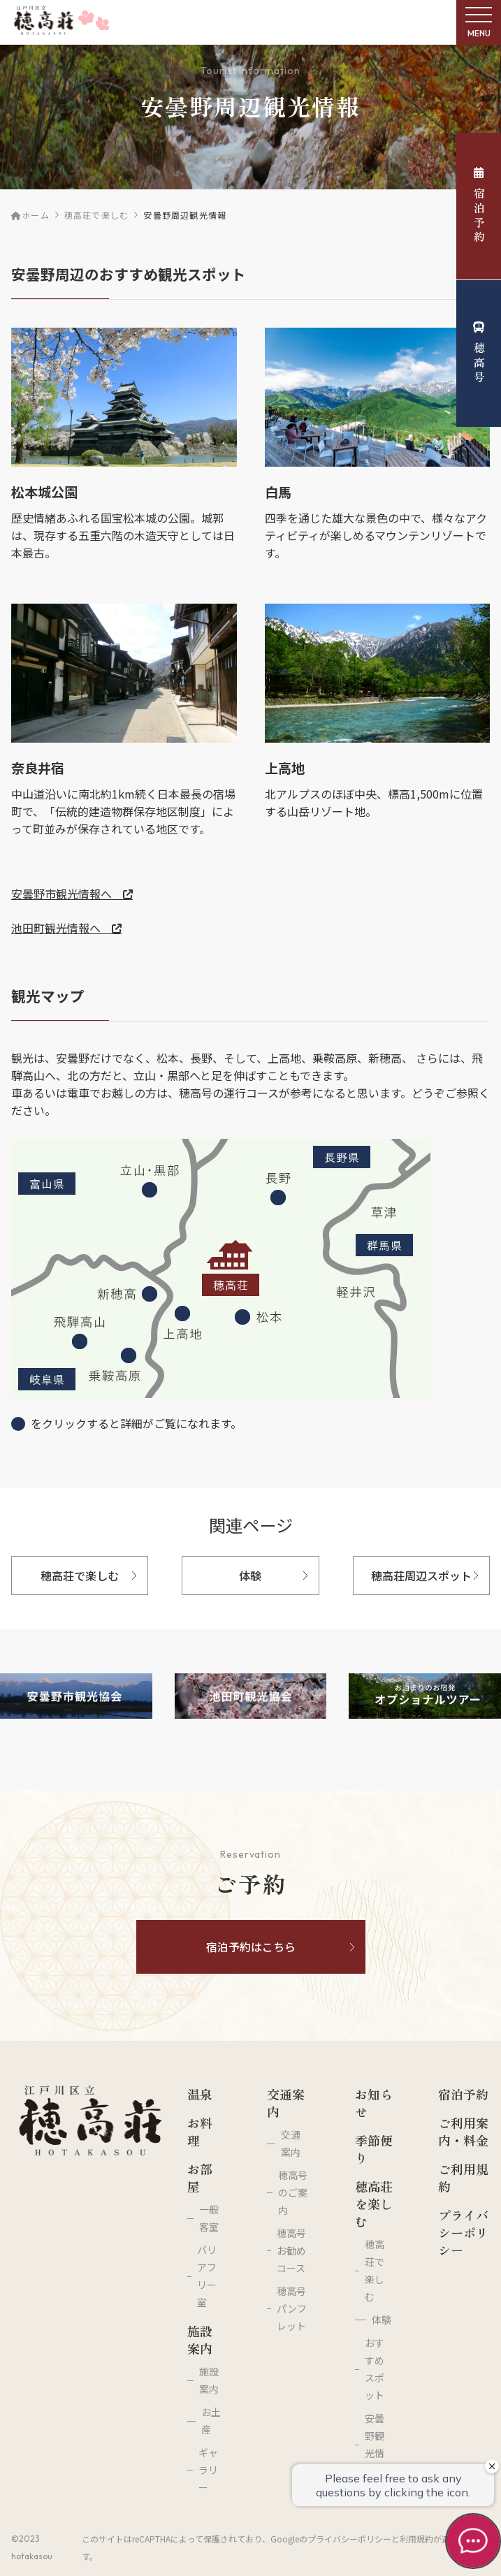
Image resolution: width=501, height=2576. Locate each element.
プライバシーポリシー (463, 2232)
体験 (381, 2320)
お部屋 (199, 2177)
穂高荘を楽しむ (374, 2204)
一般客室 (209, 2218)
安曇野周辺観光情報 (184, 215)
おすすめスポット (374, 2369)
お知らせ (374, 2103)
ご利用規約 (463, 2177)
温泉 (199, 2094)
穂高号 (479, 353)
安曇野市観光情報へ (72, 893)
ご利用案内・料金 (463, 2131)
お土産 (211, 2420)
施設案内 (199, 2339)
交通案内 (286, 2103)
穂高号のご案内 (292, 2192)
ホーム (30, 215)
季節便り (374, 2149)
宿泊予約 (479, 206)
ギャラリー (208, 2469)
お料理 (199, 2131)
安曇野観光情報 (374, 2444)
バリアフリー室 (207, 2276)
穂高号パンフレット (292, 2308)
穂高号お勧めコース (291, 2250)
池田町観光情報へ (66, 927)
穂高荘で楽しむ (96, 215)
